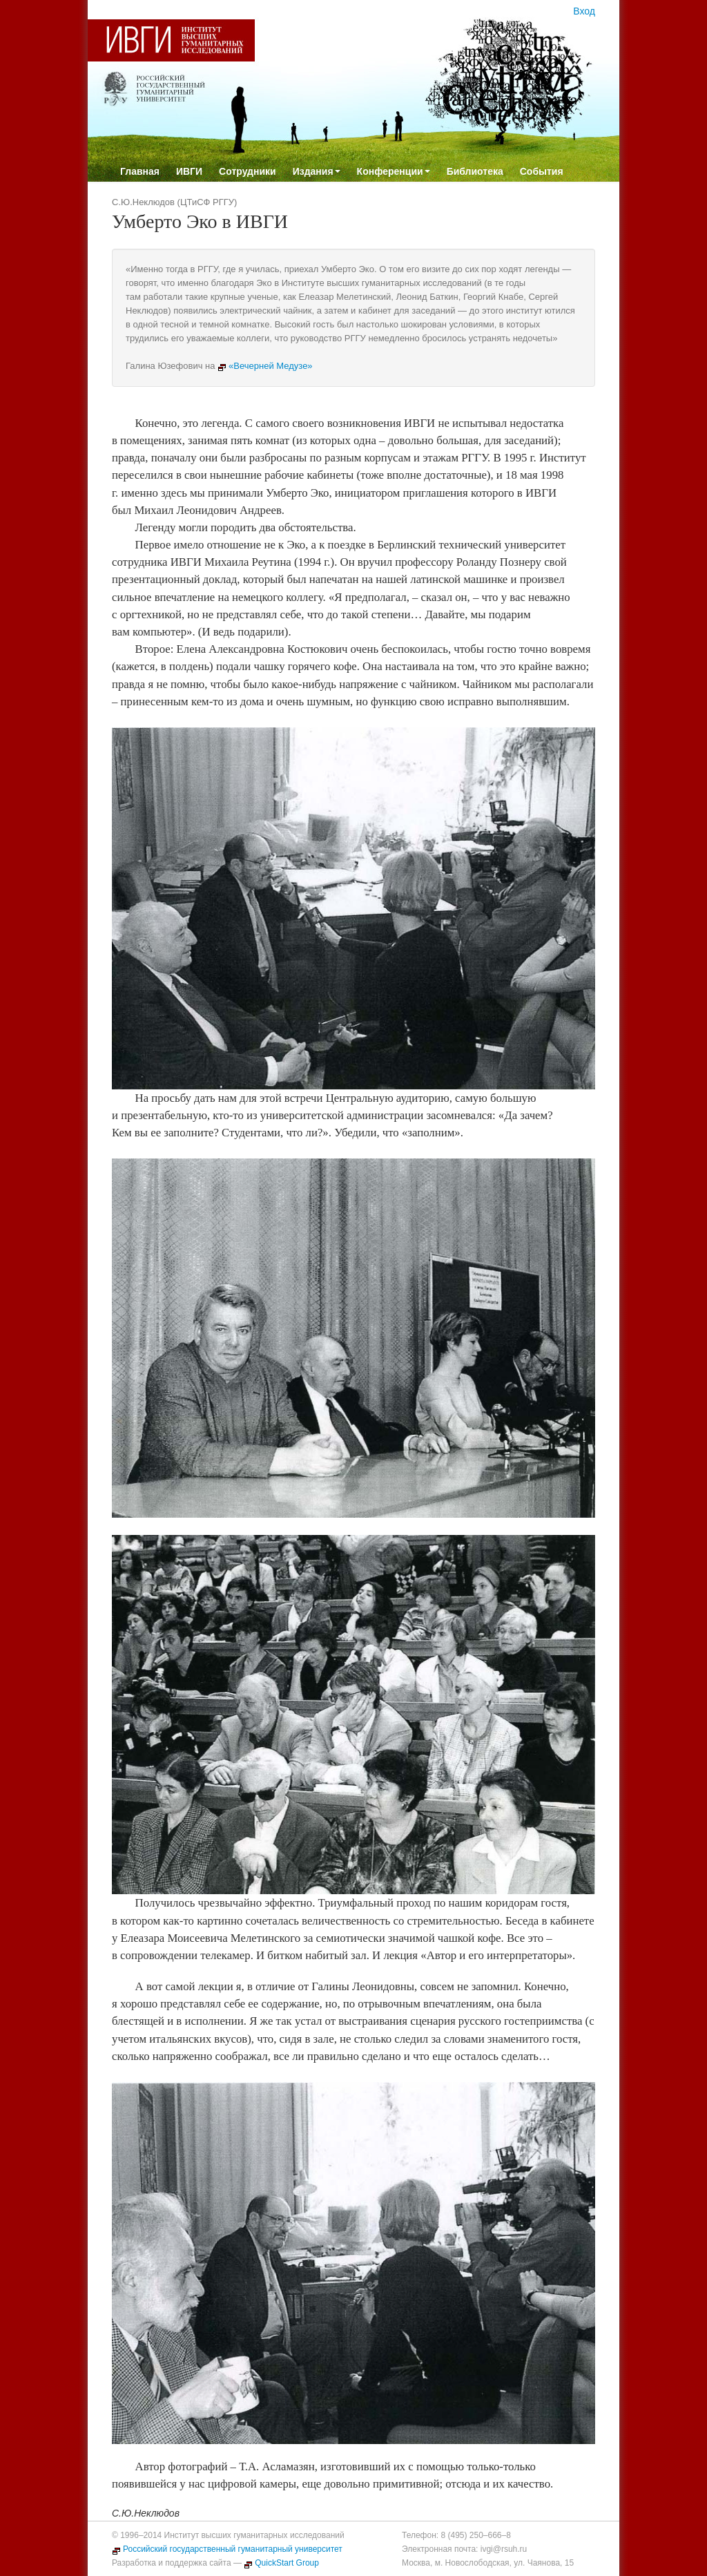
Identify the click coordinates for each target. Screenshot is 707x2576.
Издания (316, 171)
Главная (139, 171)
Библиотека (475, 171)
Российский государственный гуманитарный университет (227, 2549)
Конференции (393, 171)
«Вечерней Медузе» (265, 366)
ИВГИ (189, 171)
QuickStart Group (281, 2563)
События (541, 171)
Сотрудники (247, 171)
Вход (584, 11)
